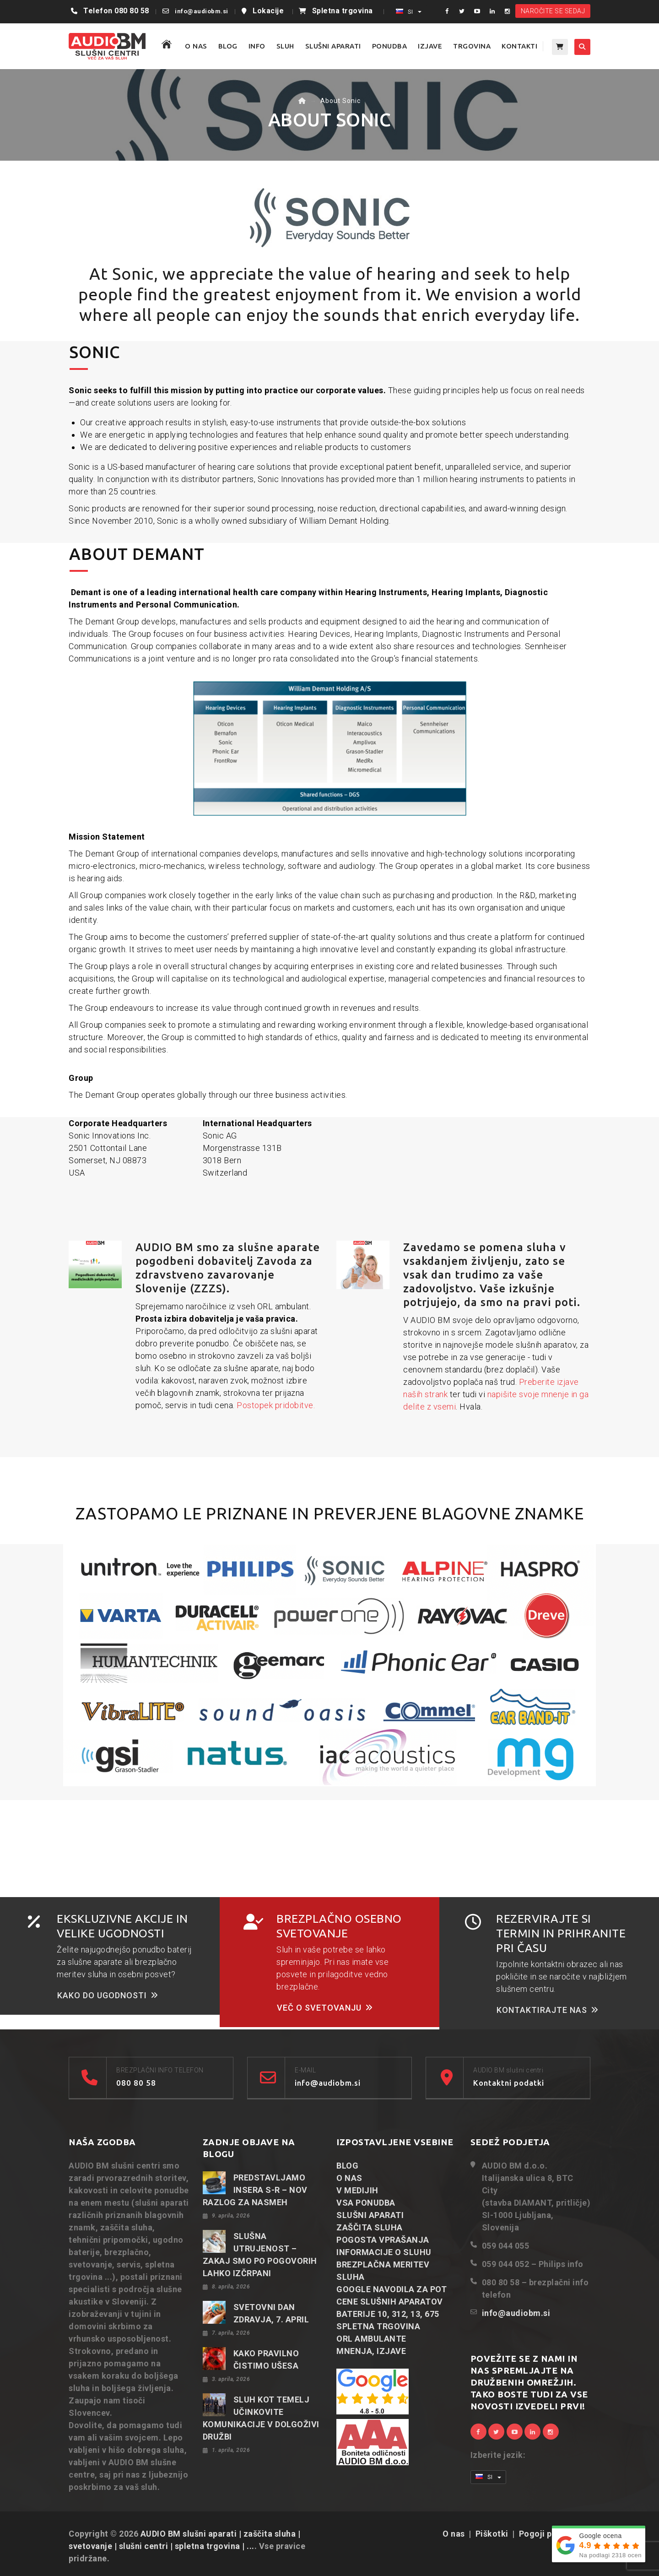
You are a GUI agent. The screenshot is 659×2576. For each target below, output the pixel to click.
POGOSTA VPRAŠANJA (382, 2240)
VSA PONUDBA (365, 2202)
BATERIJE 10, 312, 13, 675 (387, 2314)
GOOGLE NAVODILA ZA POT (391, 2289)
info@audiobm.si (201, 11)
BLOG (228, 46)
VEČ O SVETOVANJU (325, 2007)
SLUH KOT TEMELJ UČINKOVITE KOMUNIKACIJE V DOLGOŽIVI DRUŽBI (261, 2418)
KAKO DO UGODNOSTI (107, 1995)
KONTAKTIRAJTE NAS (548, 2010)
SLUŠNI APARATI (333, 46)
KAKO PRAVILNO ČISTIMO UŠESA (266, 2359)
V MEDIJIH (357, 2190)
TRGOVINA (472, 46)
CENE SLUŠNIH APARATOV (389, 2301)
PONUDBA (389, 46)
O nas (454, 2533)
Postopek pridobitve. (276, 1405)
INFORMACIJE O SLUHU (384, 2252)
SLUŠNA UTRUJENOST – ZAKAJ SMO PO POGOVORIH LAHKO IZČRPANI (260, 2254)
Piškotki (491, 2533)
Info (256, 46)
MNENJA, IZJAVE (371, 2351)
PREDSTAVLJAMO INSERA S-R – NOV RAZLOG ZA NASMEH (255, 2190)
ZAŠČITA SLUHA (369, 2227)
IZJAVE (430, 46)
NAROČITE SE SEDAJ (553, 11)
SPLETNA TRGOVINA (378, 2326)
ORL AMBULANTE (371, 2338)
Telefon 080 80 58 (116, 10)
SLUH (285, 46)
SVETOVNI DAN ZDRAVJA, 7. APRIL (271, 2313)
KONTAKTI (519, 46)
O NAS (196, 46)
